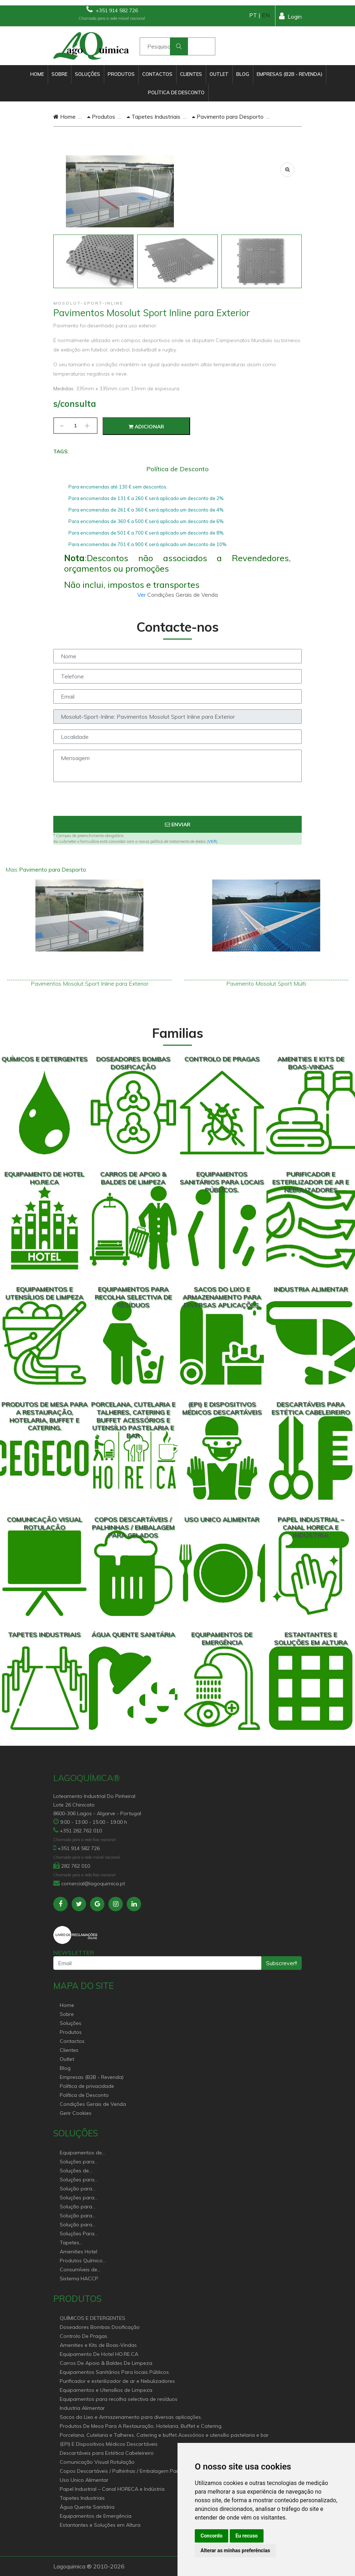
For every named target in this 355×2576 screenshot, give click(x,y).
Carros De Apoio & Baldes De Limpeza (106, 2363)
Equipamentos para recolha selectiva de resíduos (119, 2399)
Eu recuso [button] (246, 2536)
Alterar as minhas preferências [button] (235, 2550)
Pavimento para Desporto (228, 116)
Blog (242, 74)
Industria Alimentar (82, 2408)
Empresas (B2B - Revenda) (289, 74)
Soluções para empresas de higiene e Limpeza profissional (81, 2198)
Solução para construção (76, 2225)
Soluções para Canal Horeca (77, 2162)
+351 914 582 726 (112, 9)
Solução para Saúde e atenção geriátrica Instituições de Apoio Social (80, 2189)
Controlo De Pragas (83, 2336)
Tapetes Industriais (153, 116)
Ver (142, 594)
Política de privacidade (87, 2086)
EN (266, 15)
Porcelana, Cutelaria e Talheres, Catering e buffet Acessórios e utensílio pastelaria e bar (164, 2435)
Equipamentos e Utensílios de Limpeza (106, 2390)
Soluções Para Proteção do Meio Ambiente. (81, 2234)
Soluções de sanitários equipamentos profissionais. (77, 2171)
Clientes (191, 74)
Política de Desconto (176, 92)
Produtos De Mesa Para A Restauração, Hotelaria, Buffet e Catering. (141, 2426)
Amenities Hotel (78, 2251)
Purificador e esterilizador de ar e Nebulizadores (117, 2381)
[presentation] (177, 802)
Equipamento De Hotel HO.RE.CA (99, 2354)
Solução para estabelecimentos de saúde (81, 2207)
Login (290, 16)
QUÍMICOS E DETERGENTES (92, 2318)
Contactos (157, 74)
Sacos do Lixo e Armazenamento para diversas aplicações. (131, 2417)
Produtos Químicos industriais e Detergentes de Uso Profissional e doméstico (82, 2261)
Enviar (177, 824)
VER (212, 841)
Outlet (219, 74)
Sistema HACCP (79, 2278)
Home (37, 74)
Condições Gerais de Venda (93, 2104)
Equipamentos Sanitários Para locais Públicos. (115, 2372)
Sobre (59, 74)
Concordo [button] (212, 2536)
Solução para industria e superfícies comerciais (76, 2216)
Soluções (87, 74)
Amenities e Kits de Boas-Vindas (98, 2345)
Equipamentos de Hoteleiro (81, 2153)
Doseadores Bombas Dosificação (100, 2327)
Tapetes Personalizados (78, 2243)
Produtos (121, 74)
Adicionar (146, 426)
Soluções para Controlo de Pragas (83, 2180)
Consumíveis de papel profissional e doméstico (83, 2270)
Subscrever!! (281, 1963)
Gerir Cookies (75, 2113)
